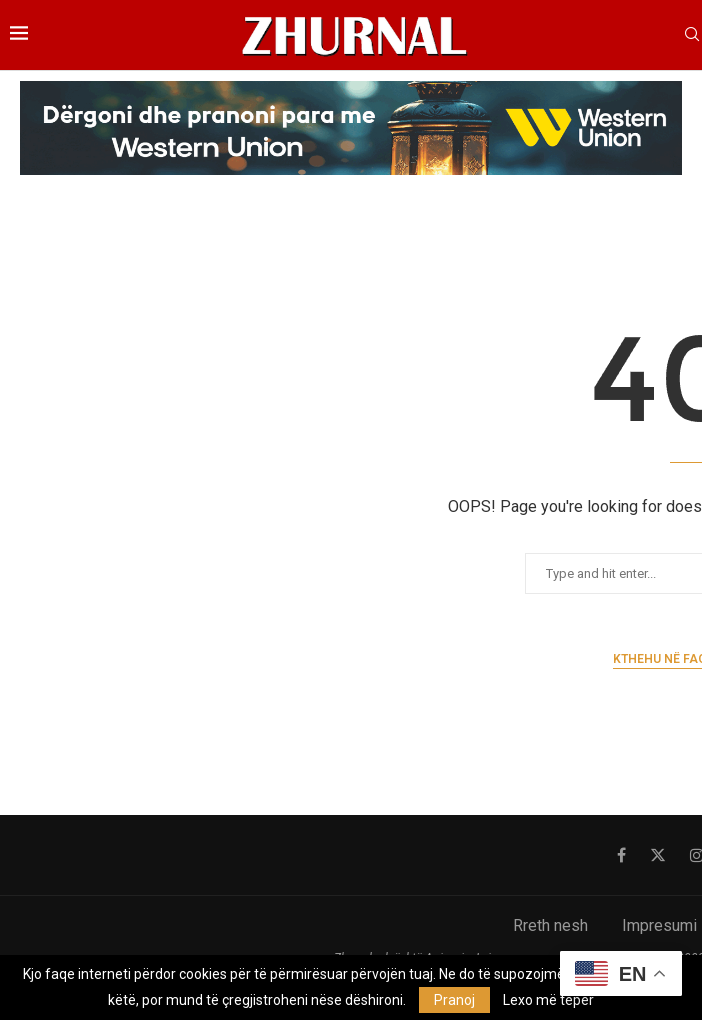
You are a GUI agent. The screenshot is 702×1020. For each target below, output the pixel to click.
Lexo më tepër (548, 1000)
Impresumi (659, 925)
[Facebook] (621, 855)
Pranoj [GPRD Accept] (454, 1000)
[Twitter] (658, 855)
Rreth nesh (550, 925)
